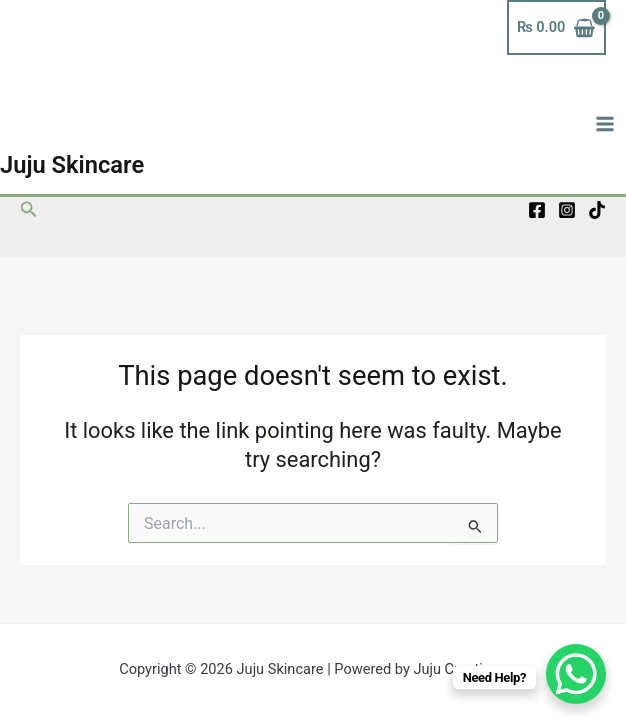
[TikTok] (597, 210)
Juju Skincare (72, 165)
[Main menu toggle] (605, 124)
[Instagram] (567, 210)
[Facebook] (537, 210)
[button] (29, 209)
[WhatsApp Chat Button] (576, 674)
